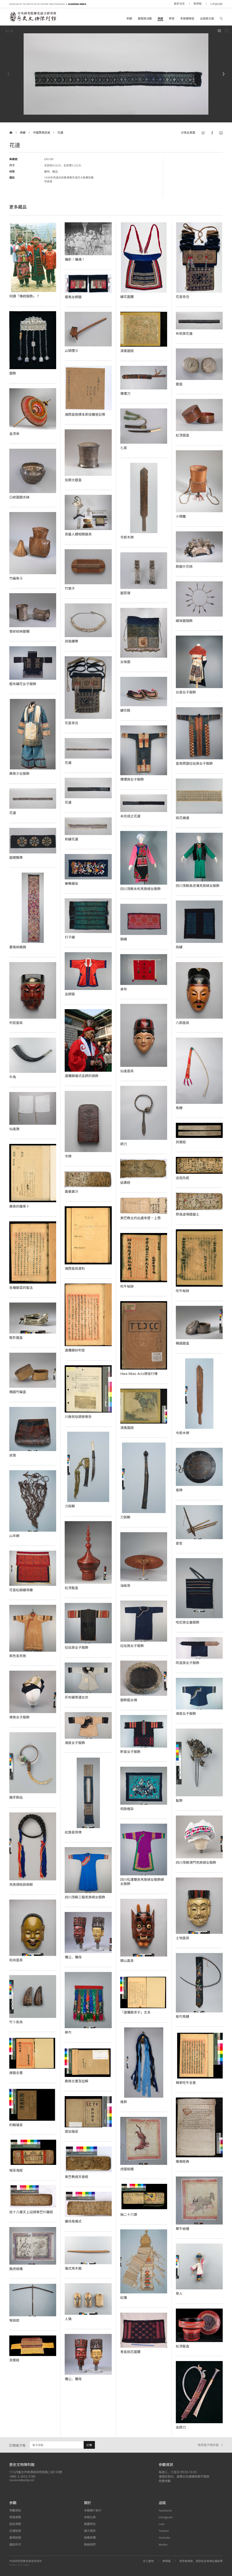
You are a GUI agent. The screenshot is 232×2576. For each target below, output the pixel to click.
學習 (171, 18)
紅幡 (123, 2297)
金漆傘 (14, 433)
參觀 (129, 18)
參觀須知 (15, 2510)
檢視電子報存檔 (210, 2445)
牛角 (12, 1077)
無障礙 (197, 3)
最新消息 (179, 3)
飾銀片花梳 (184, 566)
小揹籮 (181, 516)
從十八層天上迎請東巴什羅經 (31, 2212)
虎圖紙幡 (127, 2169)
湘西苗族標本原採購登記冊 (86, 414)
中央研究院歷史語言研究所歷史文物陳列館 (32, 17)
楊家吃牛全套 (186, 2082)
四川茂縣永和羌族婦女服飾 (140, 888)
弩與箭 (14, 2320)
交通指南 (15, 2531)
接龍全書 (16, 2072)
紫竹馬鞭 (182, 2016)
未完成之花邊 (130, 816)
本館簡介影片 (93, 2510)
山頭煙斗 (71, 350)
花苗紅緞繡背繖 (21, 1590)
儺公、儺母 (73, 1957)
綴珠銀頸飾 (184, 620)
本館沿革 (90, 2517)
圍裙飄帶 (16, 857)
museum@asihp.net (21, 2480)
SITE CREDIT (24, 2564)
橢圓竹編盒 (17, 1391)
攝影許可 (15, 2544)
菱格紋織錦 (17, 947)
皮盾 (12, 1455)
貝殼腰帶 (71, 641)
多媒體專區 (187, 18)
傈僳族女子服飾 (132, 779)
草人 (179, 2293)
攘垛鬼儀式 (73, 2221)
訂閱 (89, 2445)
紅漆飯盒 (71, 1587)
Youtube (164, 2537)
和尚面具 (16, 1960)
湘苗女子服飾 (186, 1713)
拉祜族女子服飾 (132, 1645)
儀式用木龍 (73, 2268)
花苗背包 (182, 296)
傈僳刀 (125, 393)
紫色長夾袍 (17, 1655)
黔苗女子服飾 (130, 1751)
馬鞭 (179, 1108)
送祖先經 (182, 1177)
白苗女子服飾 (186, 692)
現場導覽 (15, 2517)
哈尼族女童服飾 (187, 1622)
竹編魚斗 (16, 578)
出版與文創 (207, 18)
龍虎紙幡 (16, 2268)
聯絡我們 (90, 2544)
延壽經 (125, 1182)
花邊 (60, 132)
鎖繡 (123, 939)
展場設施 (15, 2537)
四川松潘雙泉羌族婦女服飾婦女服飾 (142, 1881)
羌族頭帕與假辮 (21, 1884)
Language (216, 3)
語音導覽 (15, 2524)
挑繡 (179, 947)
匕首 (123, 447)
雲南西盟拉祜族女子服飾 (194, 763)
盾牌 (179, 1490)
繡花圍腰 (127, 296)
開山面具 (127, 1960)
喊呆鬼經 (16, 2170)
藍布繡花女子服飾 (22, 683)
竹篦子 (70, 588)
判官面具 (16, 1022)
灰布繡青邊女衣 (76, 1697)
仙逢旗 (14, 1128)
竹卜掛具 (16, 2022)
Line (161, 2524)
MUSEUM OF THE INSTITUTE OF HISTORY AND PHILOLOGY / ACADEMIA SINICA (47, 4)
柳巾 (68, 2032)
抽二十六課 (128, 2214)
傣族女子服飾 (19, 1717)
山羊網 (14, 1535)
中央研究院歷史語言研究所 (25, 2561)
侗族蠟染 (127, 1808)
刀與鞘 (70, 1506)
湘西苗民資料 (75, 1268)
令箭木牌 (127, 537)
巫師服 (70, 994)
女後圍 (125, 661)
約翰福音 (16, 2124)
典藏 (160, 18)
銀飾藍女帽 (128, 1700)
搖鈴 (123, 2101)
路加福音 (71, 2131)
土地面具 (182, 1938)
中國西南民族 (41, 132)
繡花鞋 (125, 710)
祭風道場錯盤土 (187, 1214)
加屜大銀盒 (73, 480)
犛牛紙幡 (182, 2228)
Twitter (164, 2531)
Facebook (165, 2510)
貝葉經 (181, 1142)
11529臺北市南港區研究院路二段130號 (35, 2472)
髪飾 (179, 1800)
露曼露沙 (71, 1191)
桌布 (123, 989)
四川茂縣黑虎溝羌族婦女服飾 (198, 885)
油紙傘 (125, 1585)
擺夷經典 (182, 2161)
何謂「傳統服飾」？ (24, 296)
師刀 (123, 1144)
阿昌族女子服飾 (187, 1662)
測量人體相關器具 (78, 534)
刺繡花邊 (71, 839)
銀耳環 (125, 593)
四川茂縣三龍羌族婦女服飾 (85, 1897)
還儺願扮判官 (75, 1350)
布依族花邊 (184, 333)
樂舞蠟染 (71, 883)
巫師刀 (181, 2427)
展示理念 (90, 2531)
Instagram (166, 2517)
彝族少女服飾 (19, 773)
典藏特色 (90, 2524)
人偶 (68, 2319)
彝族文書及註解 (76, 2081)
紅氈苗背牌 (73, 1832)
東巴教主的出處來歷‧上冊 (140, 1218)
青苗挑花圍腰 (130, 2351)
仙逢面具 (127, 1071)
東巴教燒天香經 (76, 2176)
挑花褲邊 (182, 817)
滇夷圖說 (127, 350)
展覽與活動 (145, 18)
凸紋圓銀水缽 (19, 497)
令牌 (68, 1156)
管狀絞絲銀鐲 (19, 631)
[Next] (223, 74)
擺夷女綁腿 (73, 297)
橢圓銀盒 (182, 1343)
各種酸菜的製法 (21, 1287)
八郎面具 (182, 1022)
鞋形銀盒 (16, 1337)
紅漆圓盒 (182, 435)
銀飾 (12, 373)
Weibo (163, 2544)
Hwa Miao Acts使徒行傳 (138, 1373)
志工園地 (148, 2561)
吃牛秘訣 (182, 1290)
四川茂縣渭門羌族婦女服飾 (196, 1862)
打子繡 (70, 937)
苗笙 (179, 1543)
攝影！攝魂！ (75, 259)
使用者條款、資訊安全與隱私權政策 (201, 2561)
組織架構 (90, 2537)
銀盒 (179, 384)
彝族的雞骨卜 (19, 1206)
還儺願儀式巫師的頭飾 (81, 1075)
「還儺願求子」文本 (135, 2012)
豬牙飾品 (16, 1797)
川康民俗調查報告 (78, 1416)
